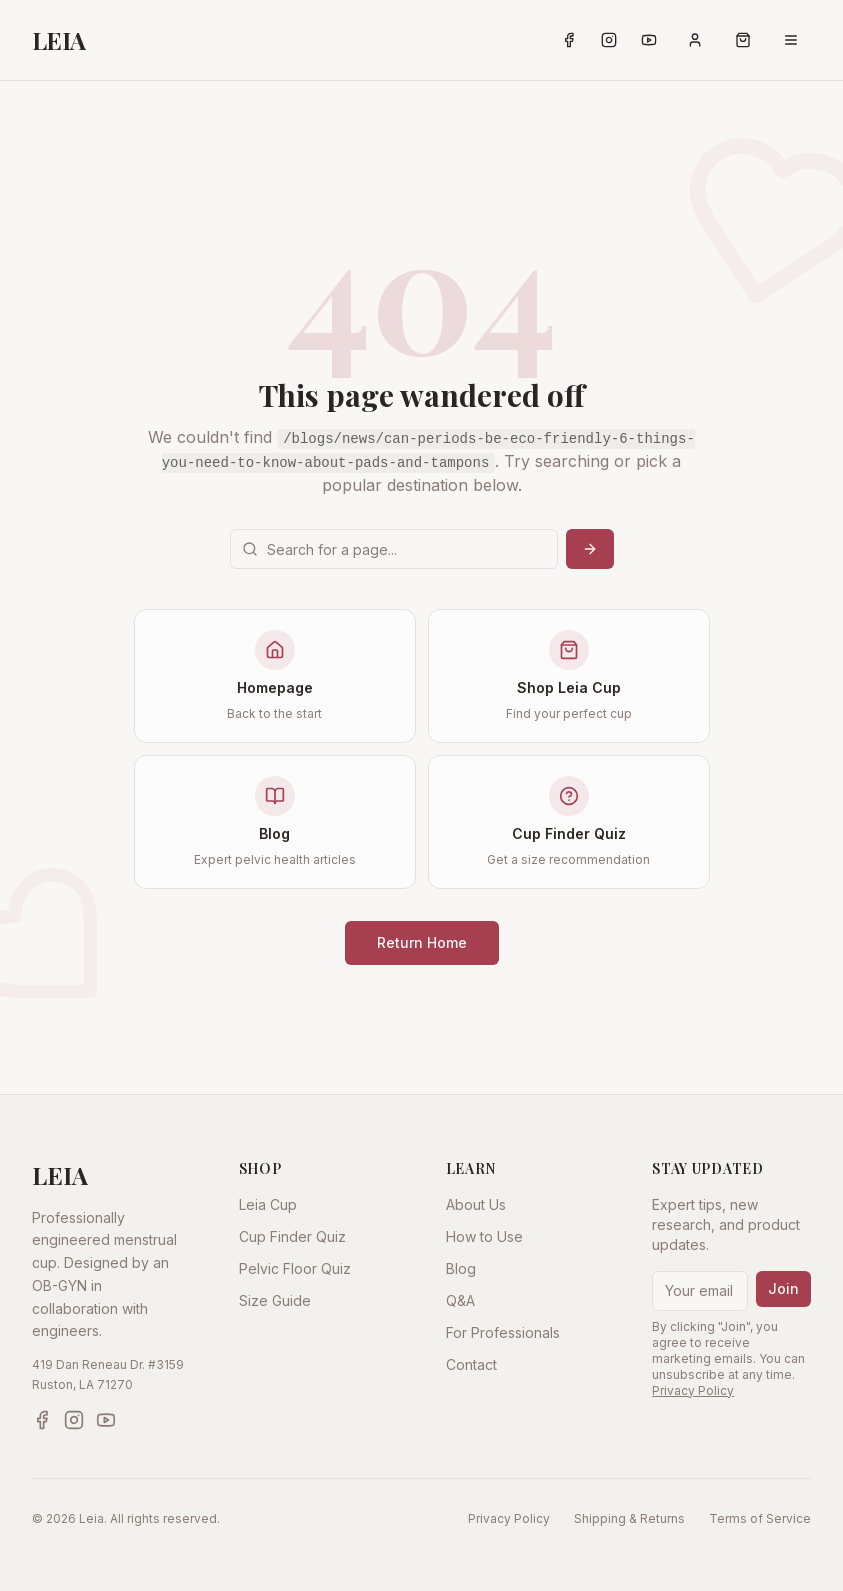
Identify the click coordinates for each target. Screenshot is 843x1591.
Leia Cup (268, 1204)
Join (783, 1288)
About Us (476, 1204)
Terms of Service (760, 1518)
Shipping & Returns (629, 1518)
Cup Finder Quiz (292, 1236)
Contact (471, 1364)
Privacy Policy (693, 1390)
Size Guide (275, 1300)
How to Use (484, 1236)
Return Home (422, 942)
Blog (461, 1268)
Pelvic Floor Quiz (295, 1268)
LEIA (59, 40)
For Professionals (503, 1332)
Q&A (460, 1300)
